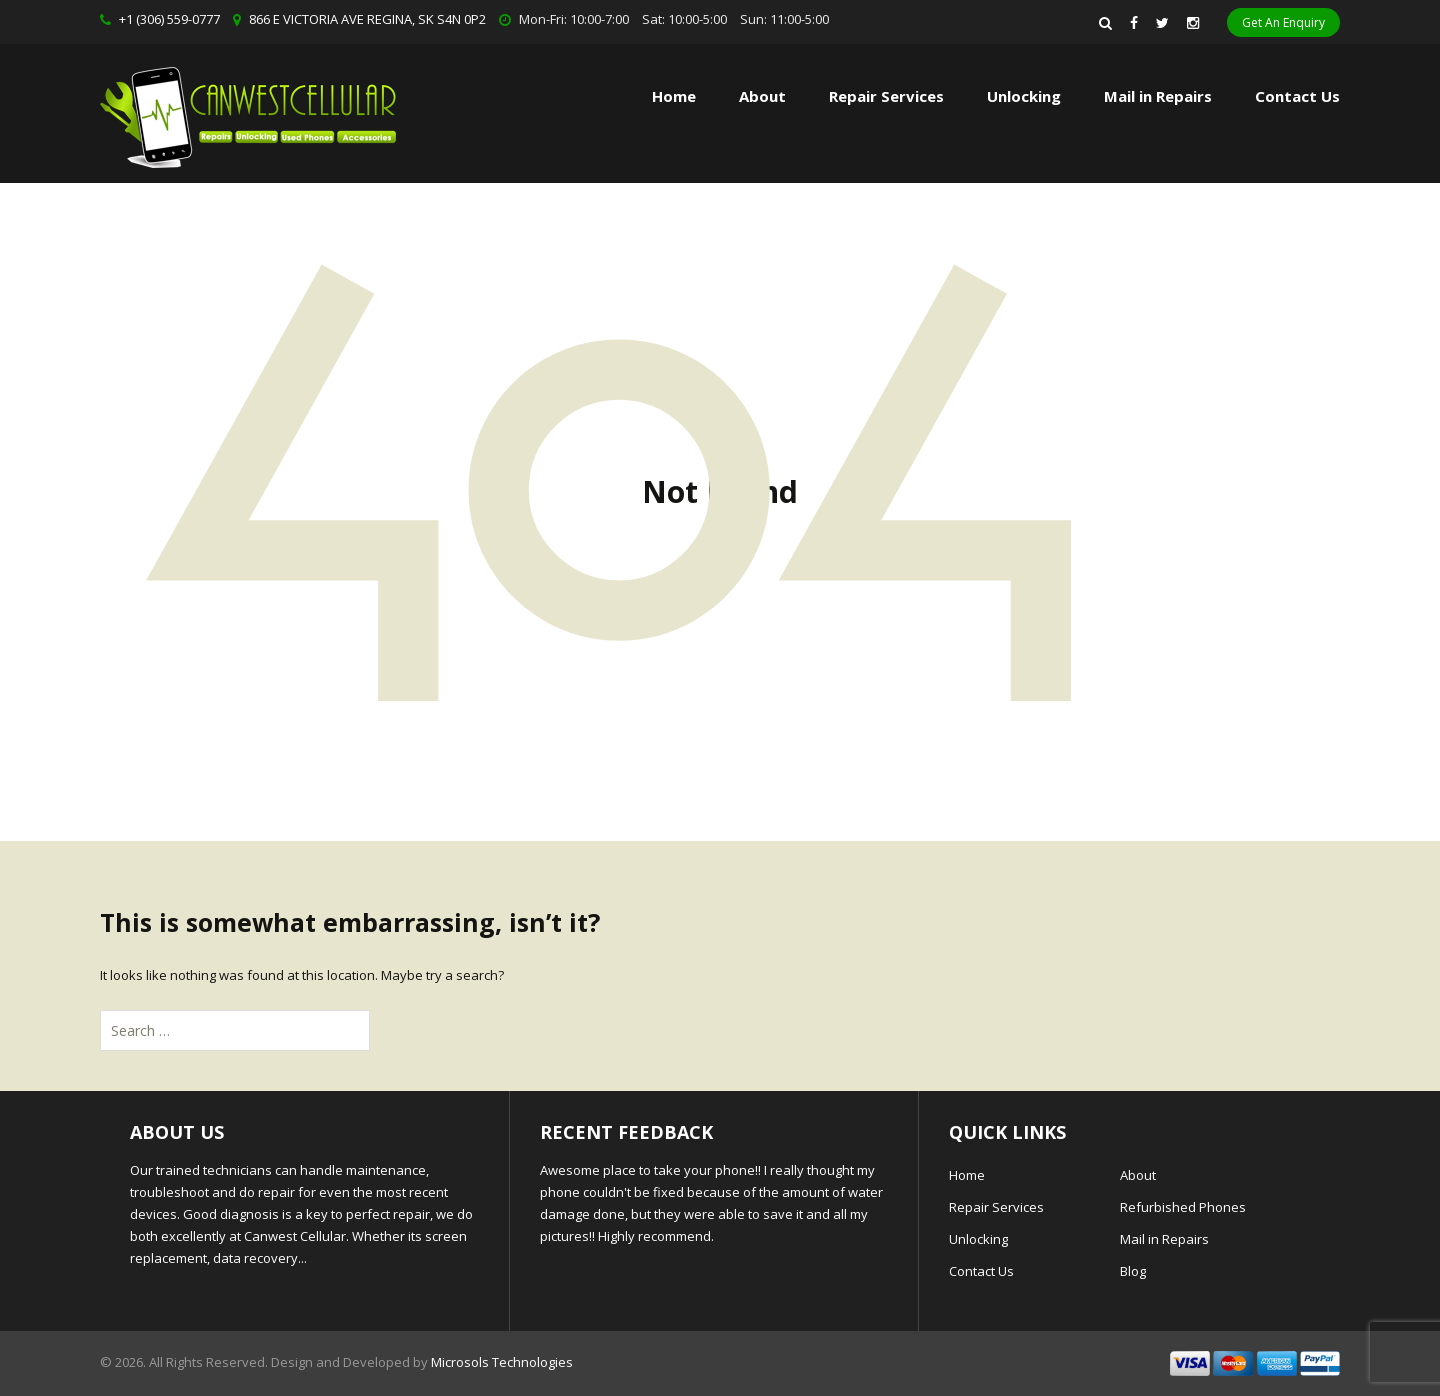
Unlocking (1024, 96)
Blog (1133, 1271)
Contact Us (1297, 96)
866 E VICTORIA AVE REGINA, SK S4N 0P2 (367, 19)
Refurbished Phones (1183, 1207)
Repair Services (996, 1207)
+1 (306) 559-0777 (169, 19)
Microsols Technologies (502, 1362)
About (762, 96)
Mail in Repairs (1158, 96)
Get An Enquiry (1283, 22)
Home (674, 96)
